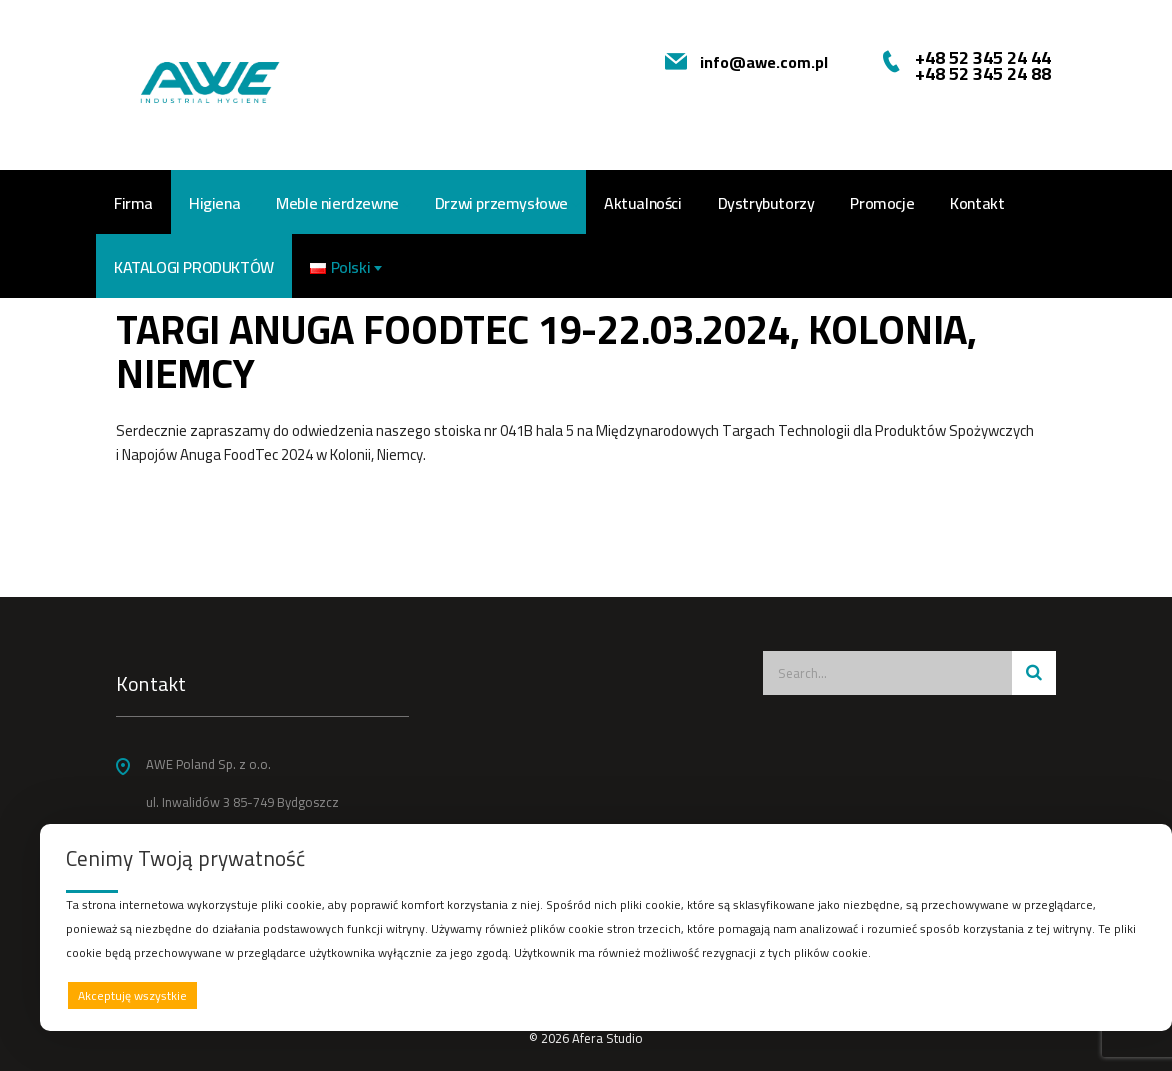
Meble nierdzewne (337, 203)
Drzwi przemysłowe (501, 203)
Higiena (214, 203)
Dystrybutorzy (766, 203)
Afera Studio (607, 1038)
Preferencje (1104, 994)
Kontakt (977, 203)
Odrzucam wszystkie (631, 995)
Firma (133, 203)
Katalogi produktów (194, 267)
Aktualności (643, 203)
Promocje (882, 203)
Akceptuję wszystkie (132, 995)
